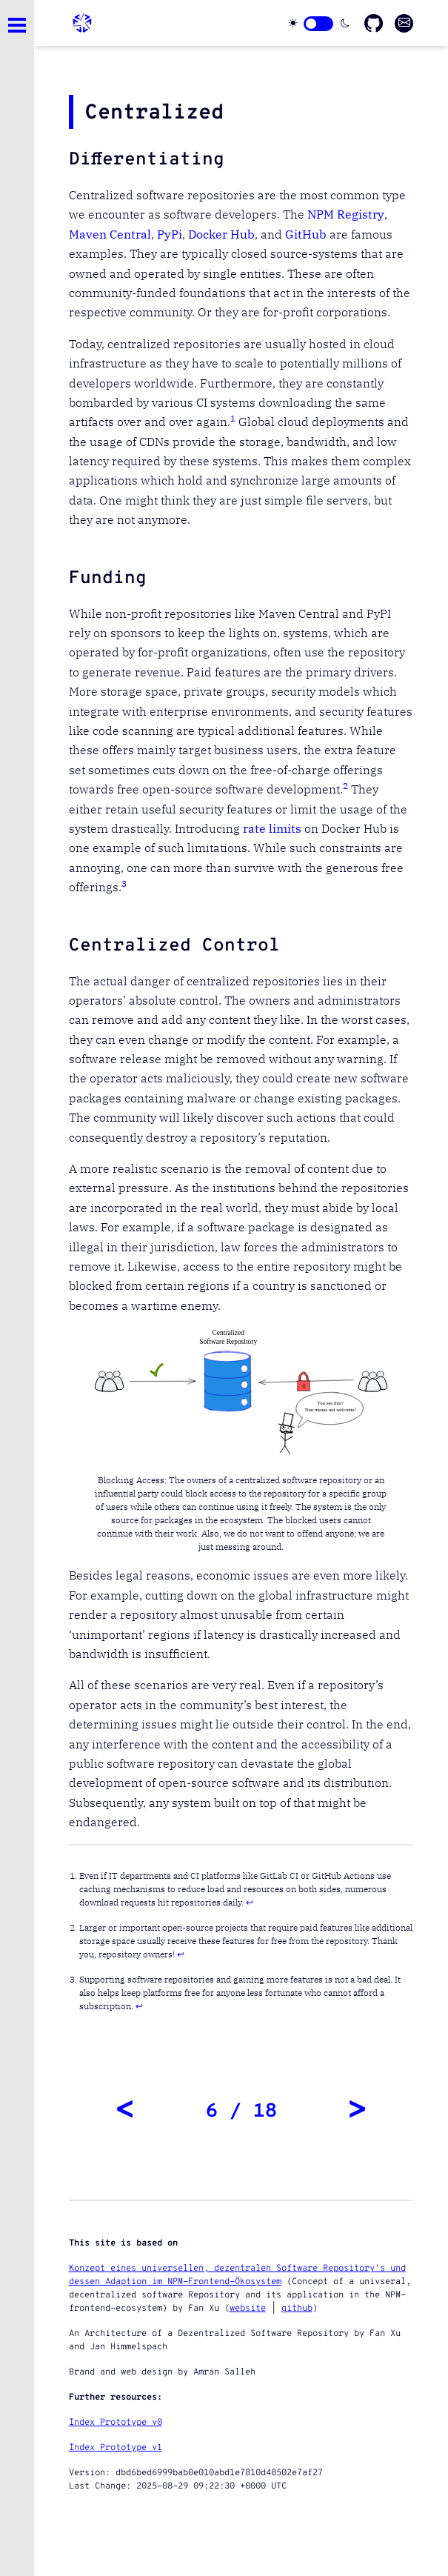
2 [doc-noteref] (345, 785)
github (296, 2308)
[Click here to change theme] (318, 23)
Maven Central (110, 234)
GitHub (306, 234)
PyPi (169, 234)
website (248, 2308)
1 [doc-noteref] (232, 418)
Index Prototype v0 (115, 2423)
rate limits (272, 828)
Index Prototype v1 (115, 2448)
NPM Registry (345, 214)
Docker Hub (221, 234)
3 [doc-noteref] (124, 883)
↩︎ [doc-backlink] (249, 1902)
